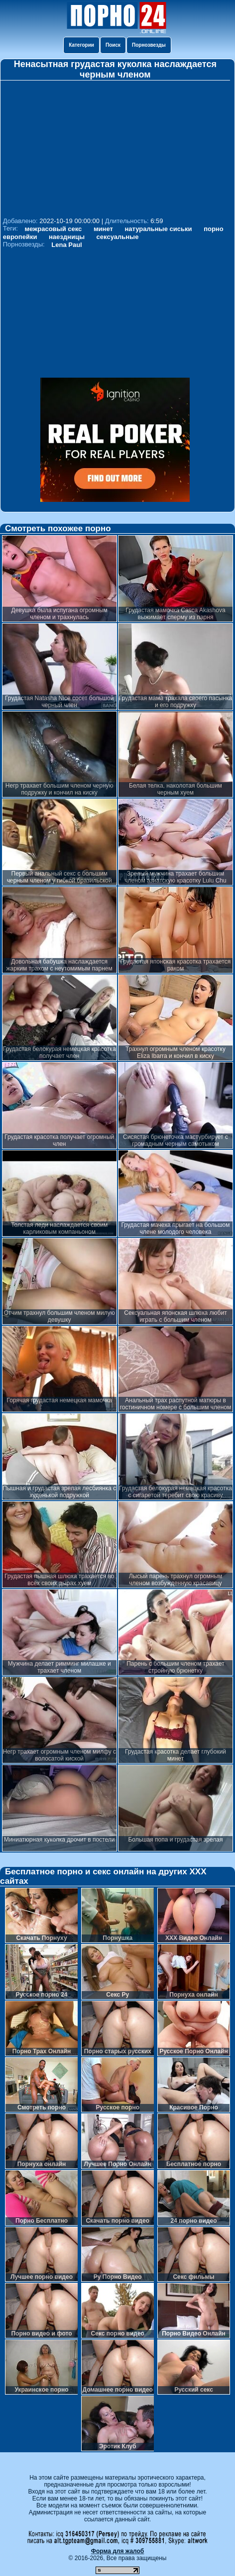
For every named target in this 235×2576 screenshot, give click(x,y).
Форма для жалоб (117, 2551)
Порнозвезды (149, 45)
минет (103, 229)
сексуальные (118, 237)
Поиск (113, 45)
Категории (81, 45)
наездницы (67, 237)
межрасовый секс (53, 229)
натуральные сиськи (158, 229)
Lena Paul (66, 244)
